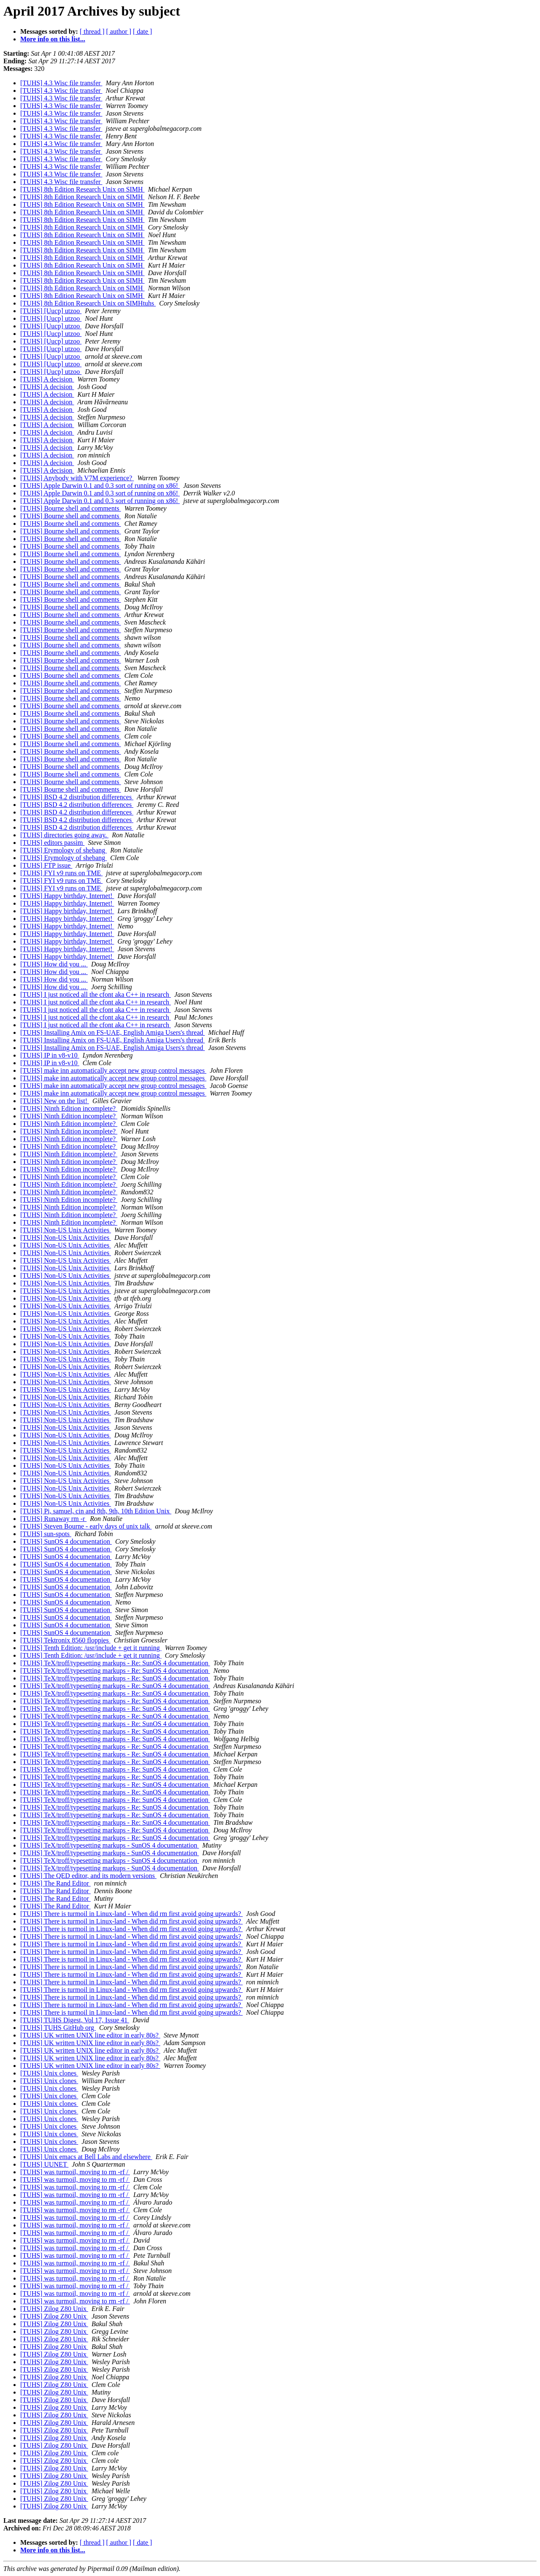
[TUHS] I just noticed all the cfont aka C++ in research (95, 994)
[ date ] (142, 31)
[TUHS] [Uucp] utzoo (50, 310)
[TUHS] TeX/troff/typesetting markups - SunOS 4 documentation (109, 1845)
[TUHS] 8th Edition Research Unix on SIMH (82, 189)
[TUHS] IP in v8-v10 (49, 1055)
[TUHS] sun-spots (45, 1533)
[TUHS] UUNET (44, 2164)
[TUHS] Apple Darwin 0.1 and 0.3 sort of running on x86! (100, 485)
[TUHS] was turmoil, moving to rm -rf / (75, 2172)
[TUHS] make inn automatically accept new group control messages (113, 1070)
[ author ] (119, 31)
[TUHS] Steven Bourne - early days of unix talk (85, 1526)
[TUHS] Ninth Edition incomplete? (68, 1108)
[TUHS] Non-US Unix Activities (65, 1230)
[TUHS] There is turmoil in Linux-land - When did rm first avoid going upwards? (131, 1913)
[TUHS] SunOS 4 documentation (66, 1541)
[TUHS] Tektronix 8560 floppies (65, 1640)
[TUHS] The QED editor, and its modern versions (88, 1875)
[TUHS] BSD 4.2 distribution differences (76, 797)
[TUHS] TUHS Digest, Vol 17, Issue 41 (74, 2020)
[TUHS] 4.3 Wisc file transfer (61, 83)
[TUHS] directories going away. (64, 835)
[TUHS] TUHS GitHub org (58, 2027)
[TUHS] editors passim (52, 842)
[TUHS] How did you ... (54, 964)
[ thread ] (92, 31)
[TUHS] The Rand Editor (55, 1883)
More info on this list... (52, 39)
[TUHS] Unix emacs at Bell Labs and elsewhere (86, 2156)
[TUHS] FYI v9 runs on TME (61, 873)
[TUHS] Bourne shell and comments (70, 508)
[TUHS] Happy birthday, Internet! (67, 895)
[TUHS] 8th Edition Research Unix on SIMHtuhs (88, 303)
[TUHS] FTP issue (46, 865)
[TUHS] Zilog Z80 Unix (54, 2308)
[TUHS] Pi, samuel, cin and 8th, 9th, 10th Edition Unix (95, 1511)
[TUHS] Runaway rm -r (53, 1518)
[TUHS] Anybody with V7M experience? (77, 478)
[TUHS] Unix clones (49, 2073)
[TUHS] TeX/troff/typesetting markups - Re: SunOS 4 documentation (115, 1663)
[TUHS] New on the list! (54, 1100)
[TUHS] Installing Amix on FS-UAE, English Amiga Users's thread (112, 1032)
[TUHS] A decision (47, 379)
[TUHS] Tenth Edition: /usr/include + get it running (91, 1647)
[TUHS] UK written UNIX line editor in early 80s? (90, 2035)
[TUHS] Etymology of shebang (63, 850)
